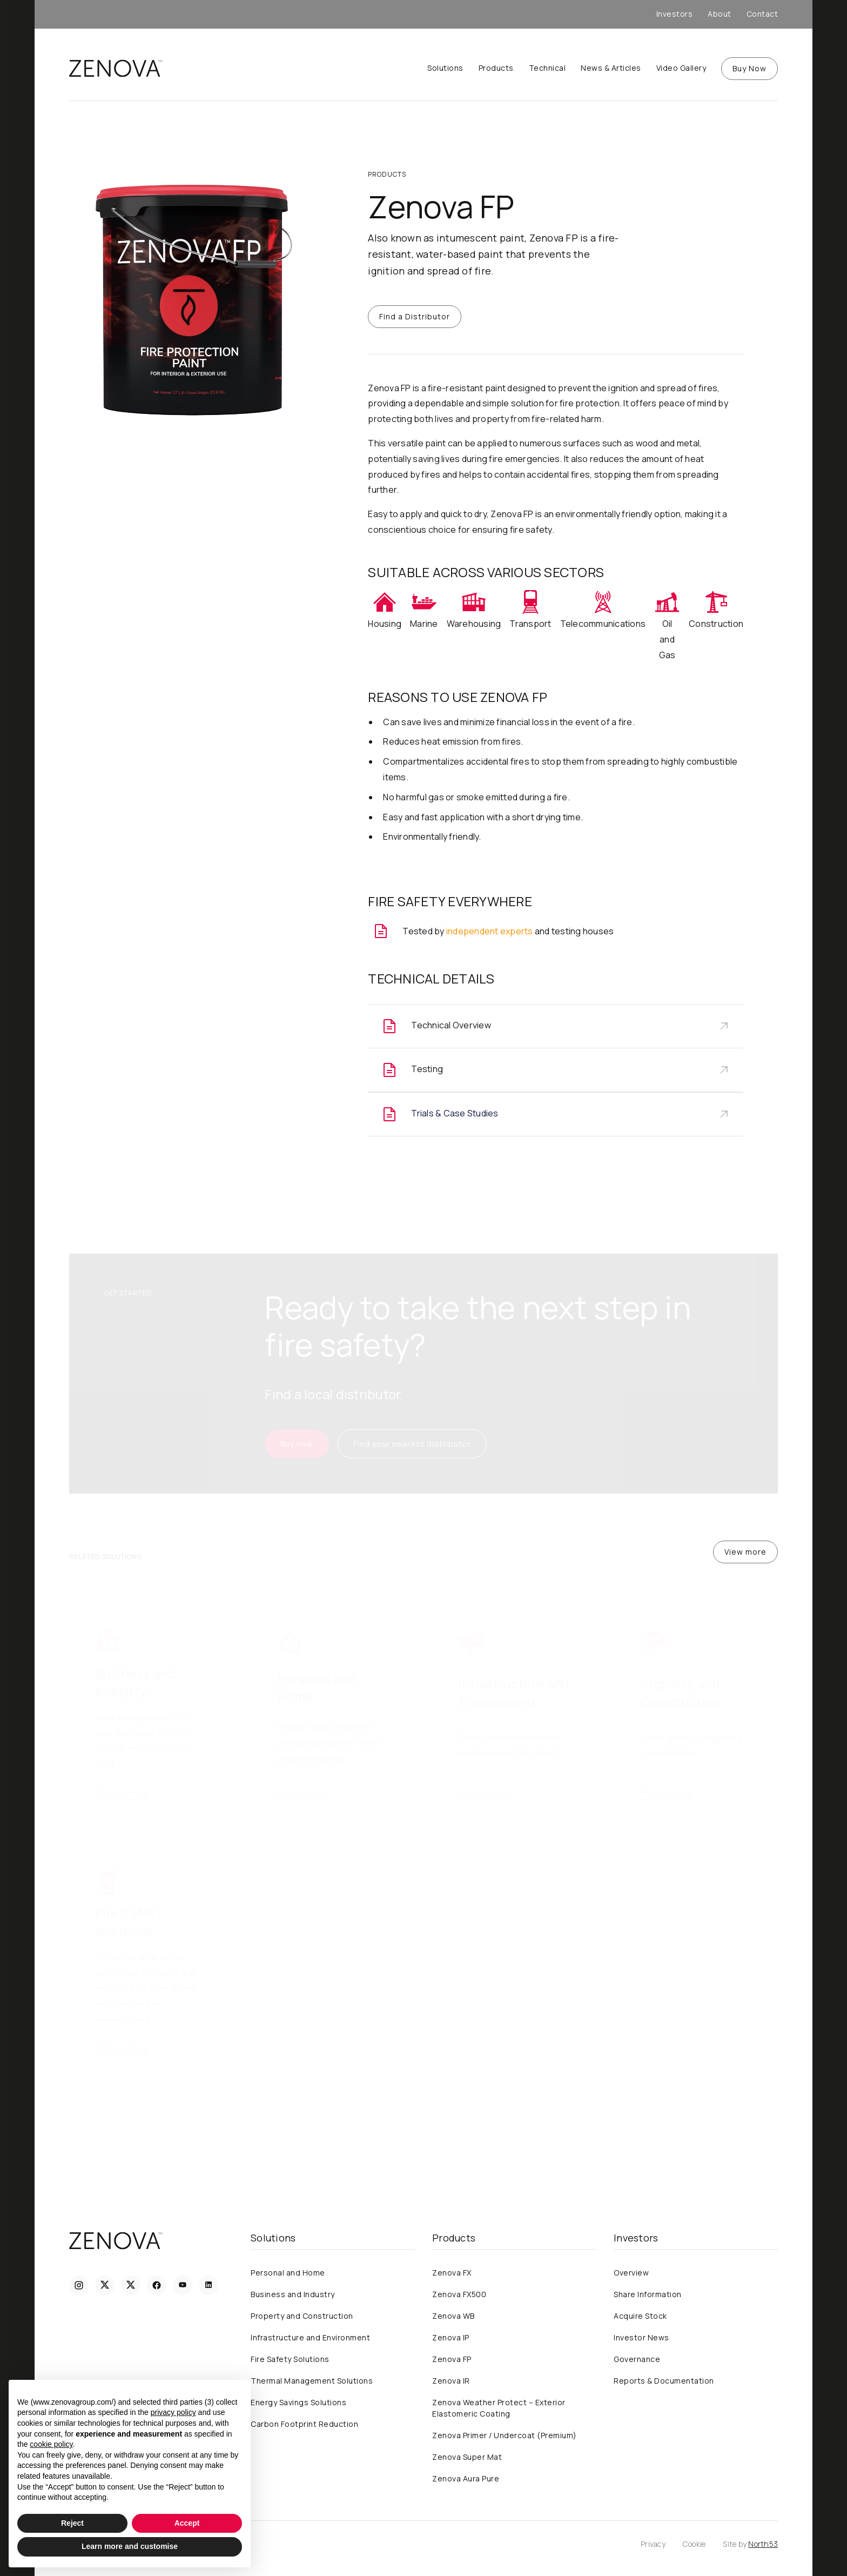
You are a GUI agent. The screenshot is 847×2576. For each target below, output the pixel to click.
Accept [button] (187, 2523)
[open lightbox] (192, 297)
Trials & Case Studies (454, 1113)
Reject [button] (72, 2523)
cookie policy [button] (51, 2444)
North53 (763, 2544)
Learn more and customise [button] (130, 2546)
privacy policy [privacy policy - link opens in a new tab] (173, 2412)
